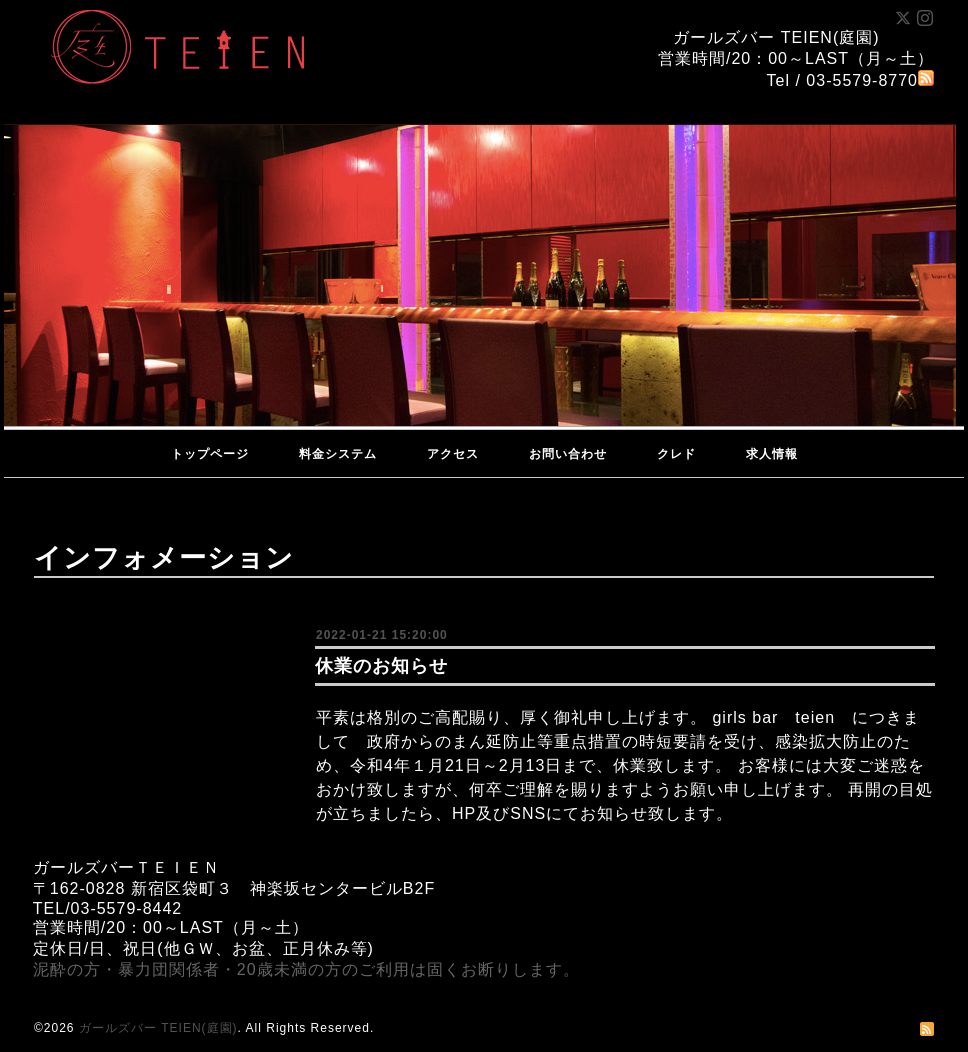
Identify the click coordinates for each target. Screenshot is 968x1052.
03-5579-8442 (127, 908)
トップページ (210, 454)
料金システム (338, 454)
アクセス (453, 454)
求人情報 (772, 454)
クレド (676, 454)
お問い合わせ (568, 454)
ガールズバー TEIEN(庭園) (158, 1028)
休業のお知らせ (381, 666)
